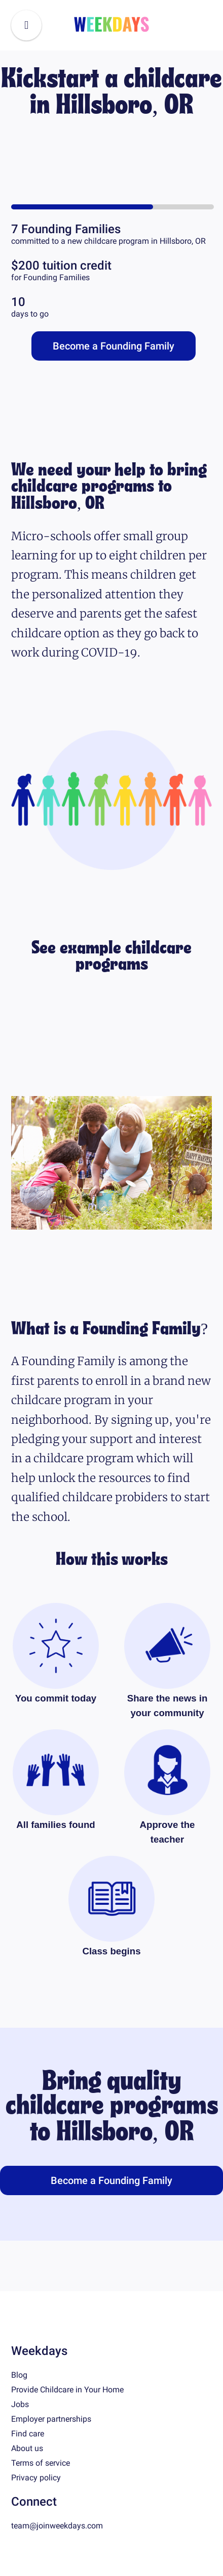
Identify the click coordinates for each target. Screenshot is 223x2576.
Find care (27, 2433)
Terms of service (40, 2463)
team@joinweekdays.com (57, 2525)
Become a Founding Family (113, 346)
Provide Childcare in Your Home (67, 2389)
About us (27, 2448)
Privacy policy (36, 2477)
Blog (19, 2375)
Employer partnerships (51, 2419)
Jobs (20, 2404)
